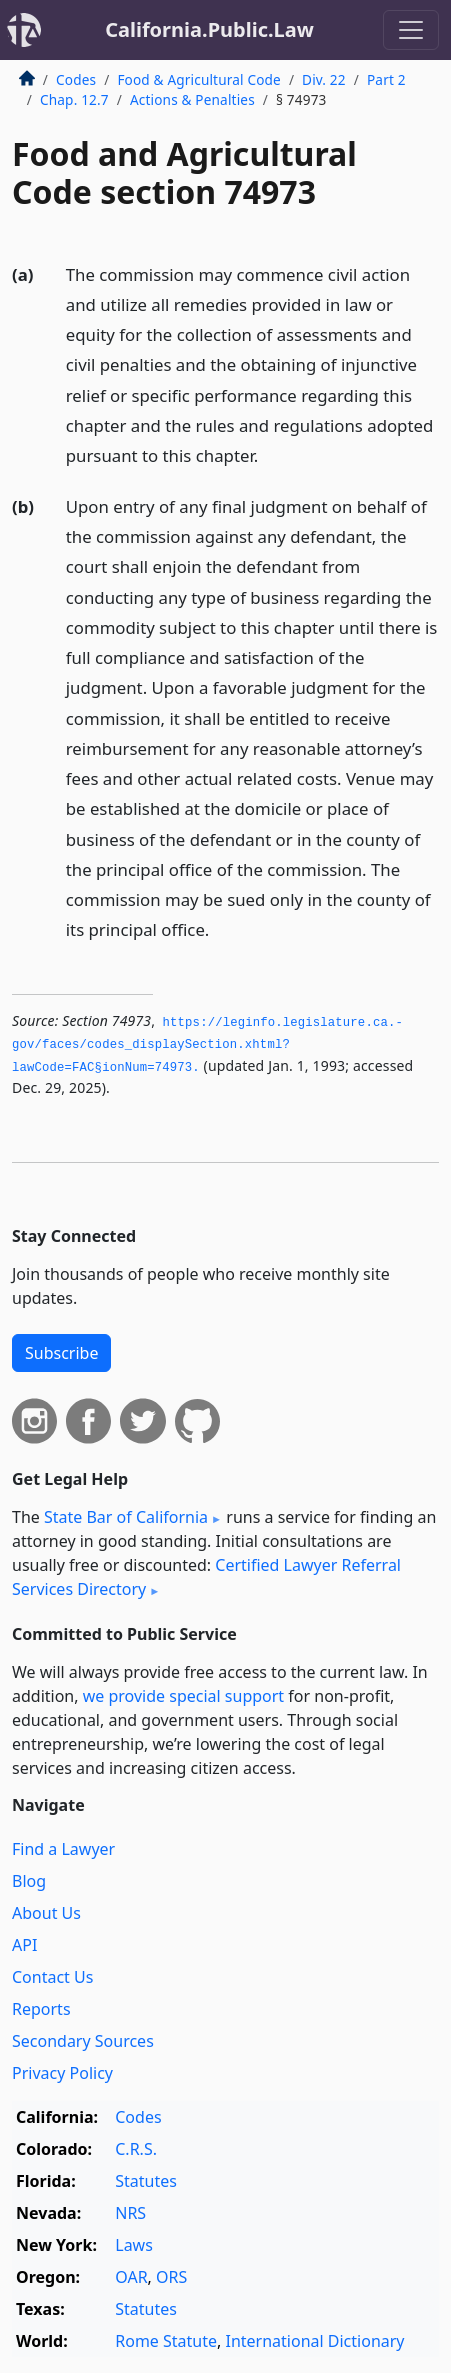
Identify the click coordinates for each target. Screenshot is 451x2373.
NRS (130, 2213)
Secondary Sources (83, 2041)
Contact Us (52, 1977)
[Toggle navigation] (411, 30)
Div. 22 (324, 79)
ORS (171, 2277)
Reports (41, 2009)
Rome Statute (166, 2341)
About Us (46, 1913)
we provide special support (183, 1696)
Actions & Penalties (192, 99)
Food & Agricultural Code (198, 79)
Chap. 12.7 (74, 99)
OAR (131, 2277)
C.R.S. (136, 2149)
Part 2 (386, 79)
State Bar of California (126, 1517)
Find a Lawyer (63, 1849)
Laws (134, 2245)
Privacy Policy (62, 2073)
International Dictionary (314, 2341)
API (24, 1945)
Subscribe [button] (61, 1353)
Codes (76, 79)
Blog (29, 1881)
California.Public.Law (209, 29)
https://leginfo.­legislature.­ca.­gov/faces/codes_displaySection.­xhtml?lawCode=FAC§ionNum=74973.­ (207, 1045)
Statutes (146, 2181)
